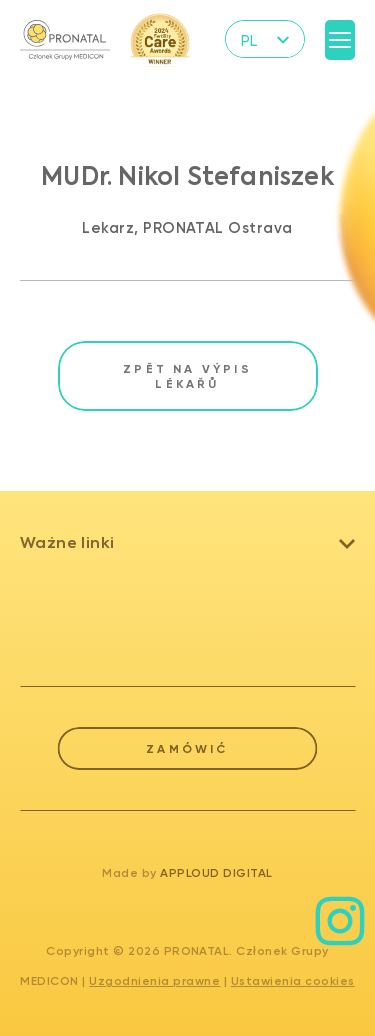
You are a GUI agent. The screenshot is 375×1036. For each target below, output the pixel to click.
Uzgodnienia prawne (154, 981)
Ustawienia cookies (293, 981)
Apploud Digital (216, 873)
